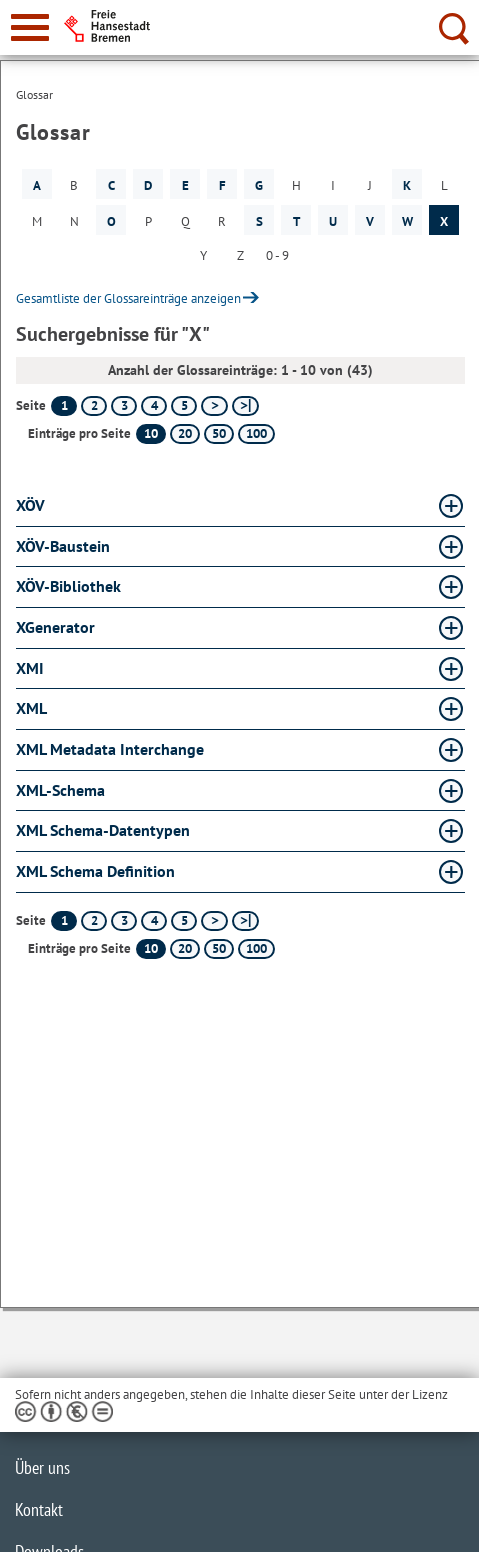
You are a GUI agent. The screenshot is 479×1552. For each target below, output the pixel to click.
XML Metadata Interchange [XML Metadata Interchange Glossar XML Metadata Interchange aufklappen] (110, 749)
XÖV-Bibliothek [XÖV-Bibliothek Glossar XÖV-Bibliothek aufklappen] (68, 586)
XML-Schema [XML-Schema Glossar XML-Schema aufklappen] (60, 790)
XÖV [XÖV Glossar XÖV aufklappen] (30, 505)
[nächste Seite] (214, 406)
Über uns (42, 1467)
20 (185, 433)
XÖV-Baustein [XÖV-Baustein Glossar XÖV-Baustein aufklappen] (63, 546)
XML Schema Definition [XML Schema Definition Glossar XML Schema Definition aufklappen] (95, 871)
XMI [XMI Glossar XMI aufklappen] (30, 668)
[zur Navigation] (30, 27)
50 (219, 433)
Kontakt (39, 1509)
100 (256, 433)
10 (151, 433)
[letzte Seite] (245, 406)
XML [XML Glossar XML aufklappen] (31, 708)
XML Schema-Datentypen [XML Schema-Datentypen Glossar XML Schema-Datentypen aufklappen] (103, 830)
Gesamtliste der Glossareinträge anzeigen (128, 298)
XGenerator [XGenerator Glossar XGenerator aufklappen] (55, 627)
